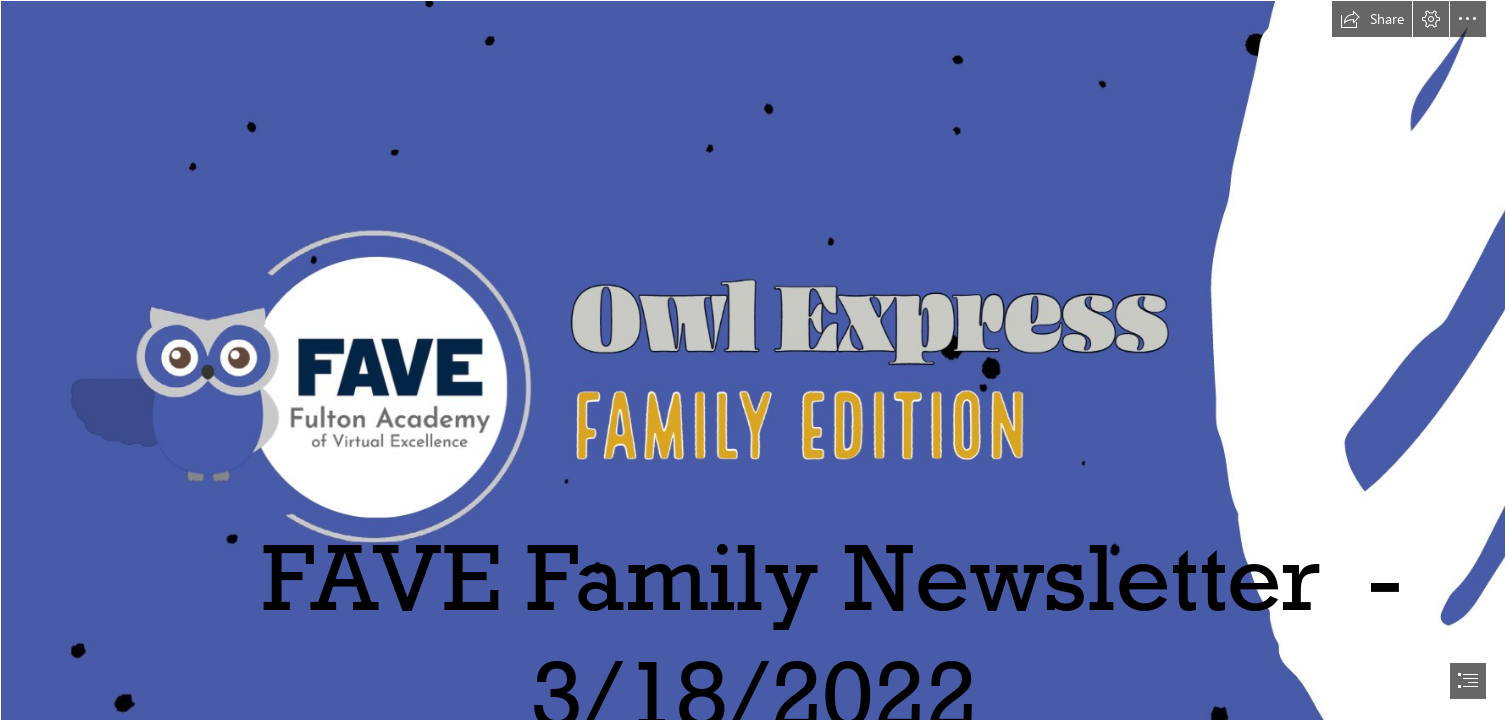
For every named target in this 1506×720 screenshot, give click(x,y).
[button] (1372, 19)
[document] (753, 360)
